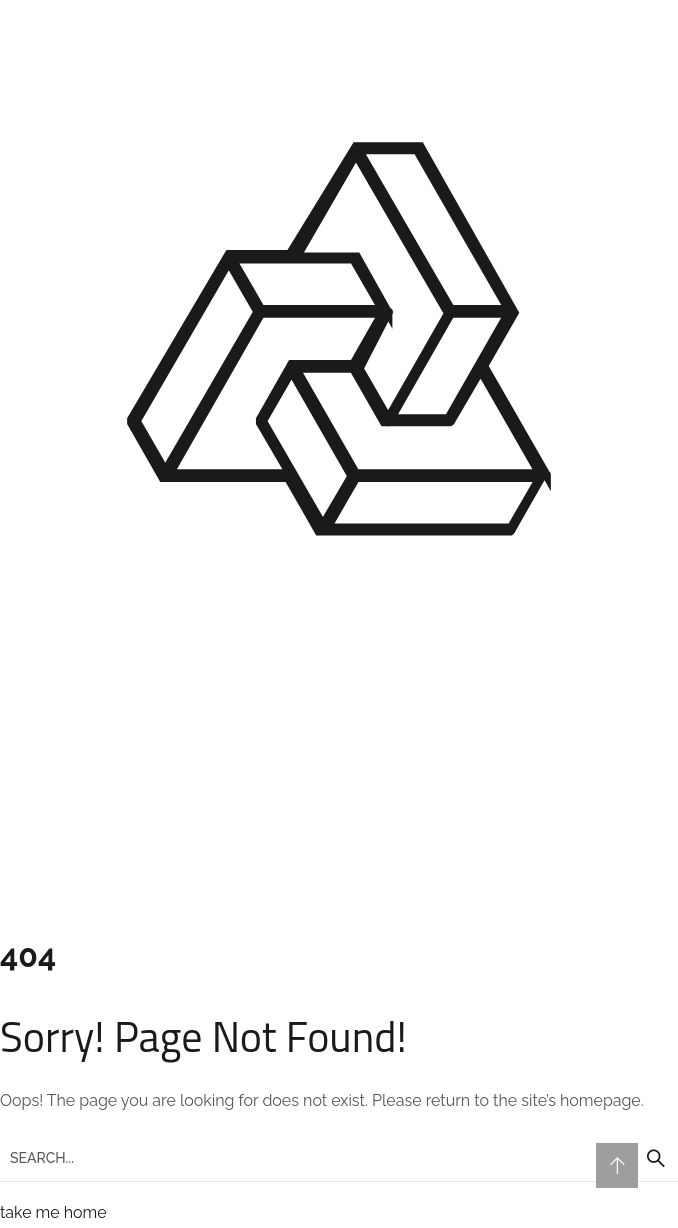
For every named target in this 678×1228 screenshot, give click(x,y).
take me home (53, 1212)
